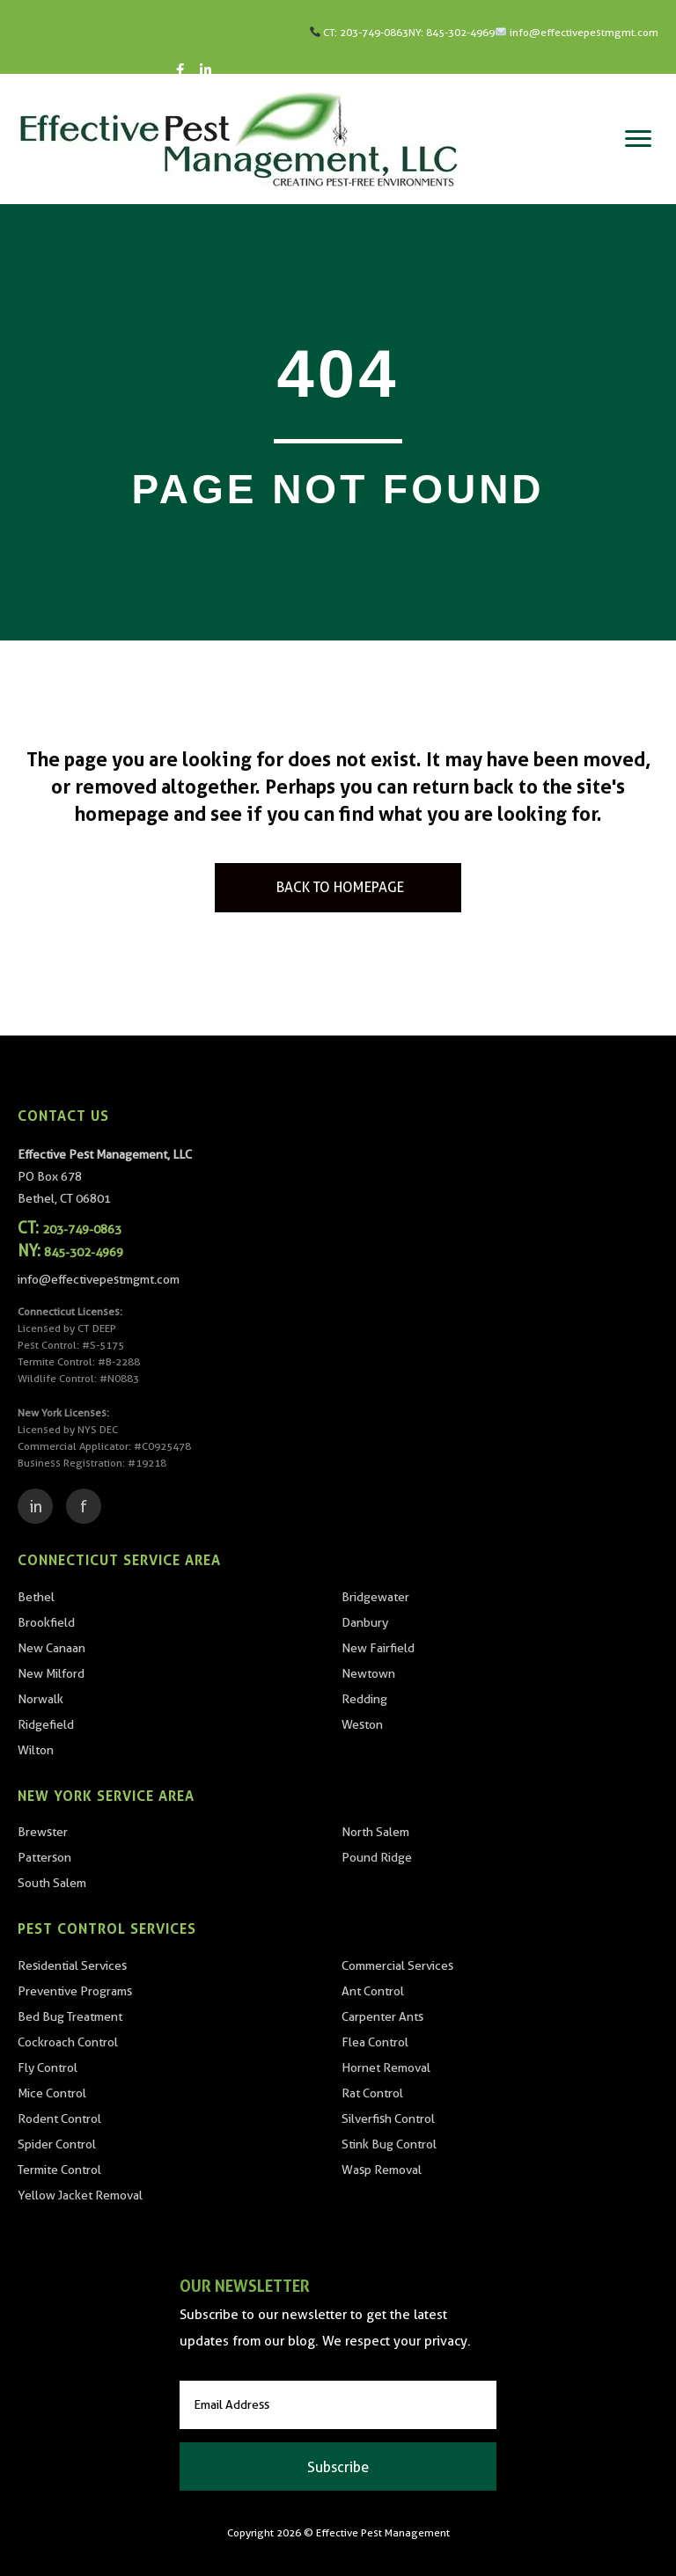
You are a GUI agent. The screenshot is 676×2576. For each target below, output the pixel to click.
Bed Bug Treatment (70, 2016)
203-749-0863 (374, 32)
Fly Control (47, 2067)
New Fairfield (378, 1648)
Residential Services (72, 1965)
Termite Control (59, 2170)
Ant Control (373, 1991)
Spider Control (57, 2144)
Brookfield (46, 1622)
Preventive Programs (75, 1991)
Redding (364, 1699)
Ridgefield (46, 1724)
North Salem (375, 1832)
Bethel (36, 1597)
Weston (362, 1724)
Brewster (43, 1832)
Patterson (44, 1857)
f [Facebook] (83, 1506)
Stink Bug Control (389, 2144)
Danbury (365, 1622)
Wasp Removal (382, 2170)
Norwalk (40, 1699)
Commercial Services (397, 1965)
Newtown (368, 1673)
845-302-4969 (460, 32)
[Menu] (638, 139)
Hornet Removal (386, 2067)
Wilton (36, 1750)
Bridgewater (375, 1597)
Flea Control (375, 2042)
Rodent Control (59, 2118)
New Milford (51, 1673)
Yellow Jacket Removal (80, 2195)
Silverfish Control (388, 2118)
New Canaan (51, 1648)
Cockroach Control (68, 2042)
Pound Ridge (377, 1857)
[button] (338, 2466)
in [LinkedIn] (35, 1506)
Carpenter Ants (382, 2016)
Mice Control (52, 2093)
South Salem (52, 1883)
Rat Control (372, 2093)
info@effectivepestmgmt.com (584, 32)
